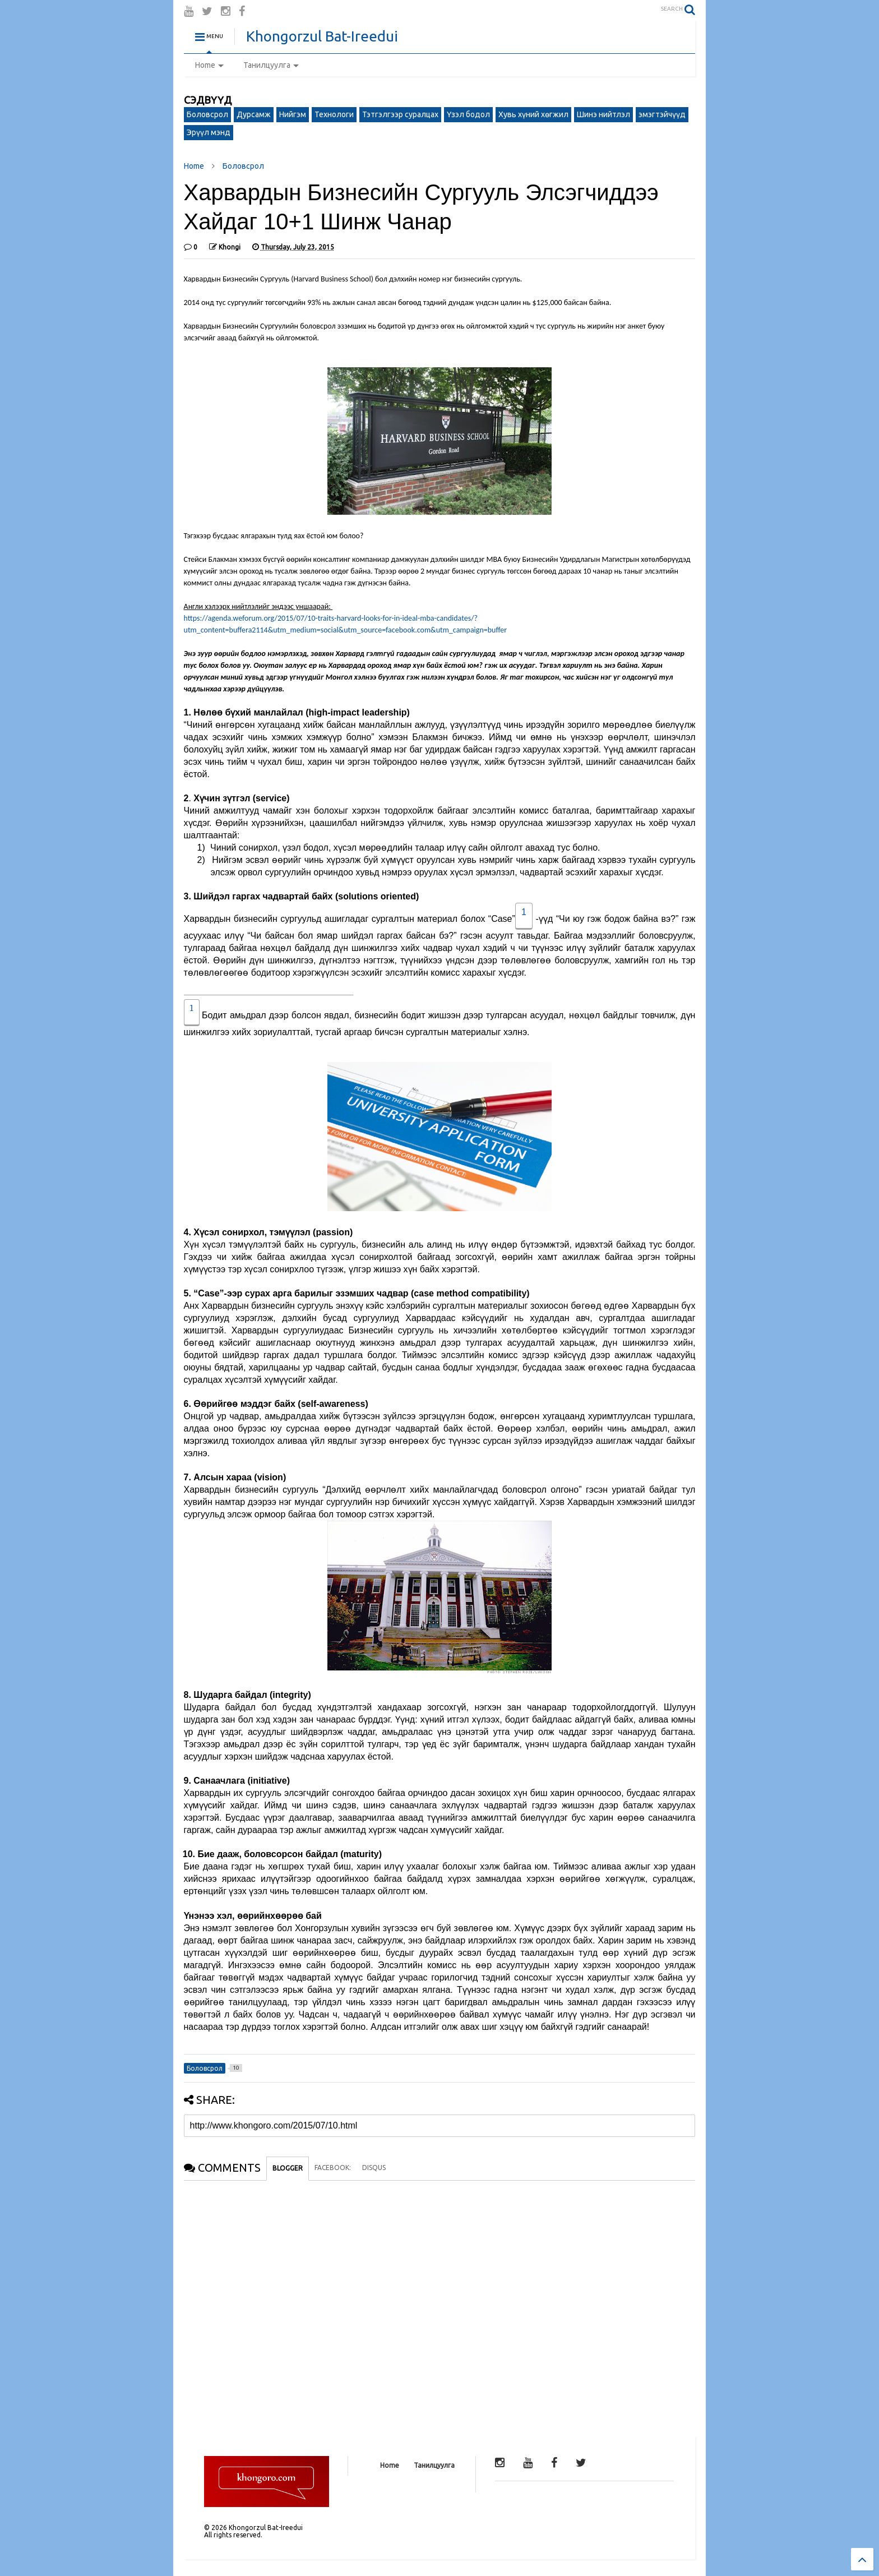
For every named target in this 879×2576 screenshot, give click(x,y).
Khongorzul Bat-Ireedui (322, 36)
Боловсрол (207, 114)
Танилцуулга (271, 65)
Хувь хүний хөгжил (533, 114)
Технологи (334, 114)
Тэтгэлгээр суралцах (400, 114)
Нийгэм (292, 114)
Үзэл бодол (468, 114)
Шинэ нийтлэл (603, 114)
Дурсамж (254, 114)
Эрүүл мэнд (208, 132)
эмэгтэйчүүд (662, 114)
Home (209, 65)
